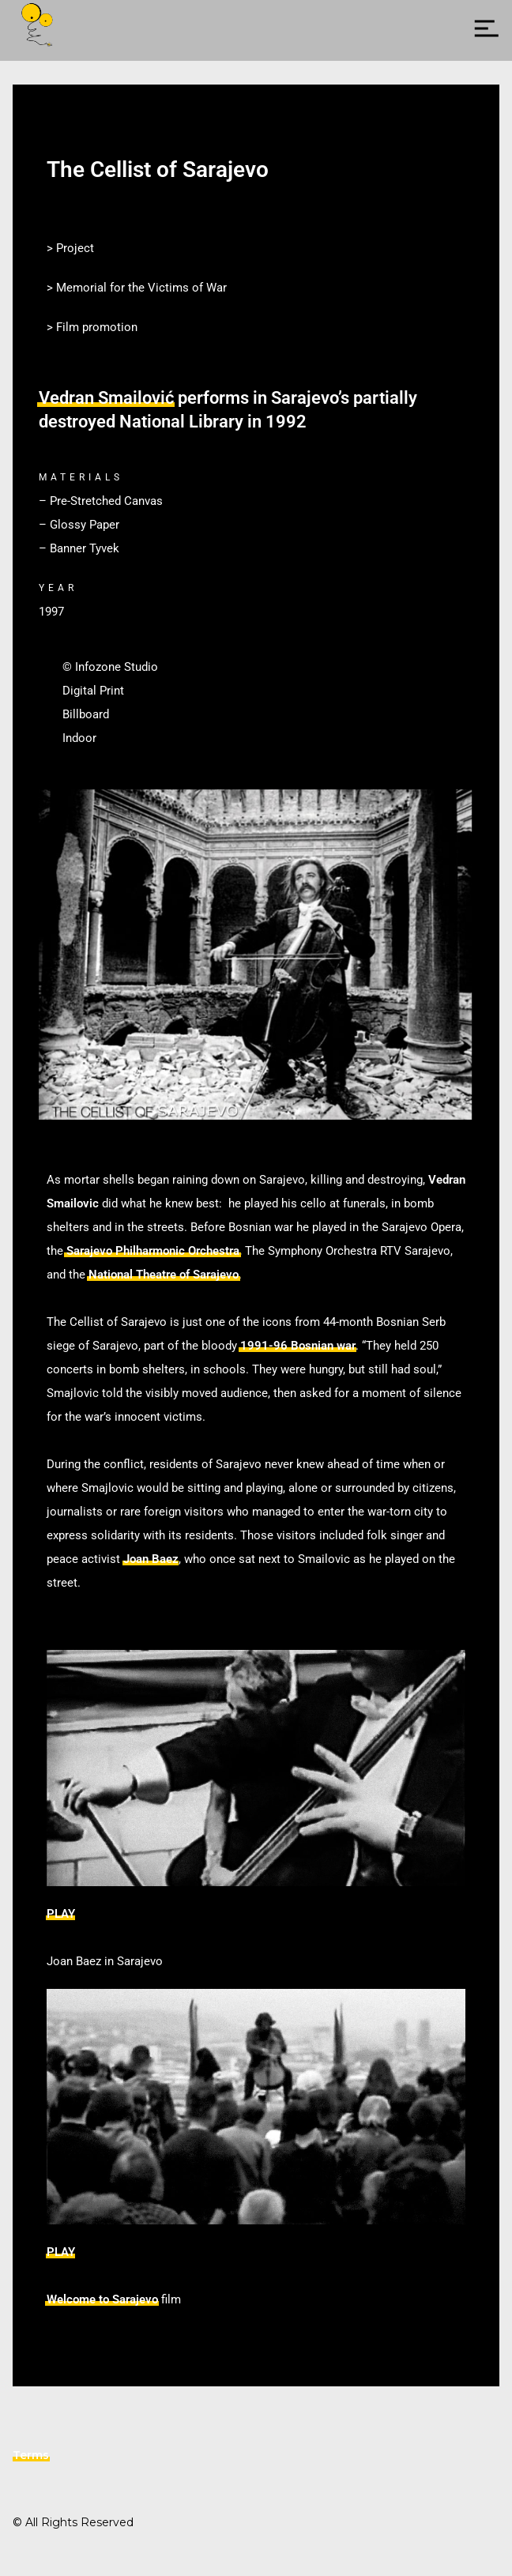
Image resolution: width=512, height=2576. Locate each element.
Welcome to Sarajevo (102, 2299)
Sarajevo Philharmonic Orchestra (152, 1251)
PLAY (61, 1914)
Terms (31, 2455)
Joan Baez (151, 1559)
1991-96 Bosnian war (298, 1346)
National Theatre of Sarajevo (163, 1274)
